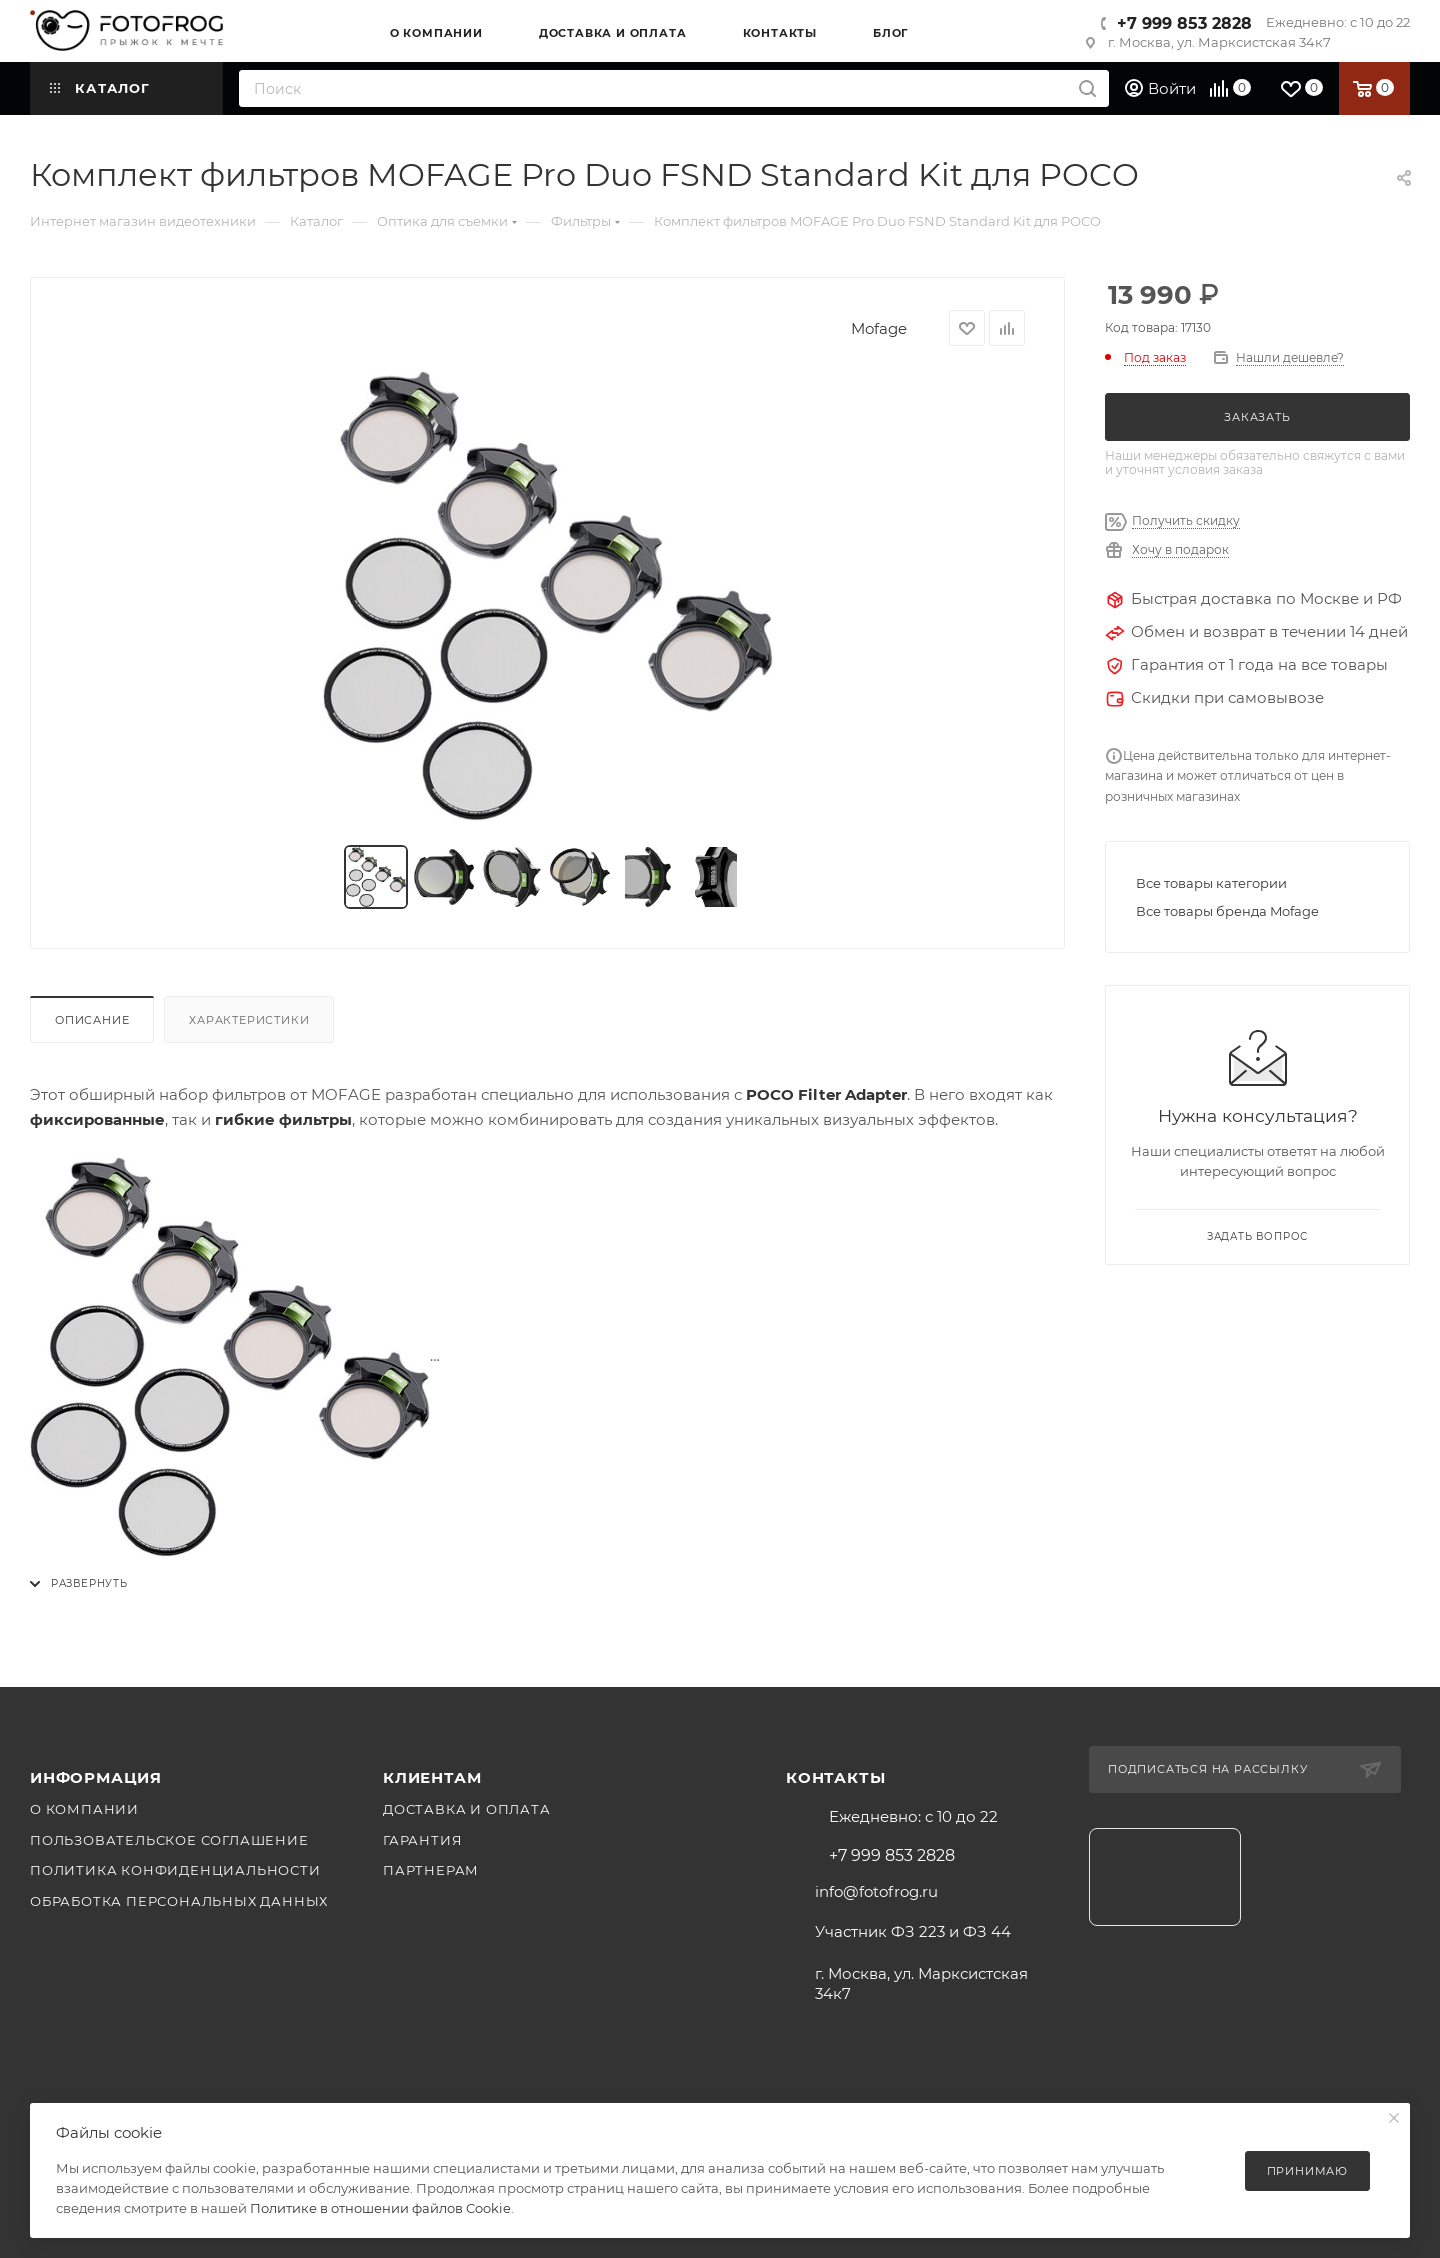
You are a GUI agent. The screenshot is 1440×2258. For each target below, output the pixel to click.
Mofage (879, 328)
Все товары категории (1211, 883)
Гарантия (422, 1840)
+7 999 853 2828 (1184, 23)
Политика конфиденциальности (175, 1870)
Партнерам (431, 1870)
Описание (92, 1020)
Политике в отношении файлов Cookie (380, 2208)
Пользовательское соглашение (169, 1840)
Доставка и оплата (467, 1809)
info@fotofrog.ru (876, 1891)
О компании (84, 1809)
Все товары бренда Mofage (1227, 911)
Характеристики (249, 1020)
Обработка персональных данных (179, 1901)
